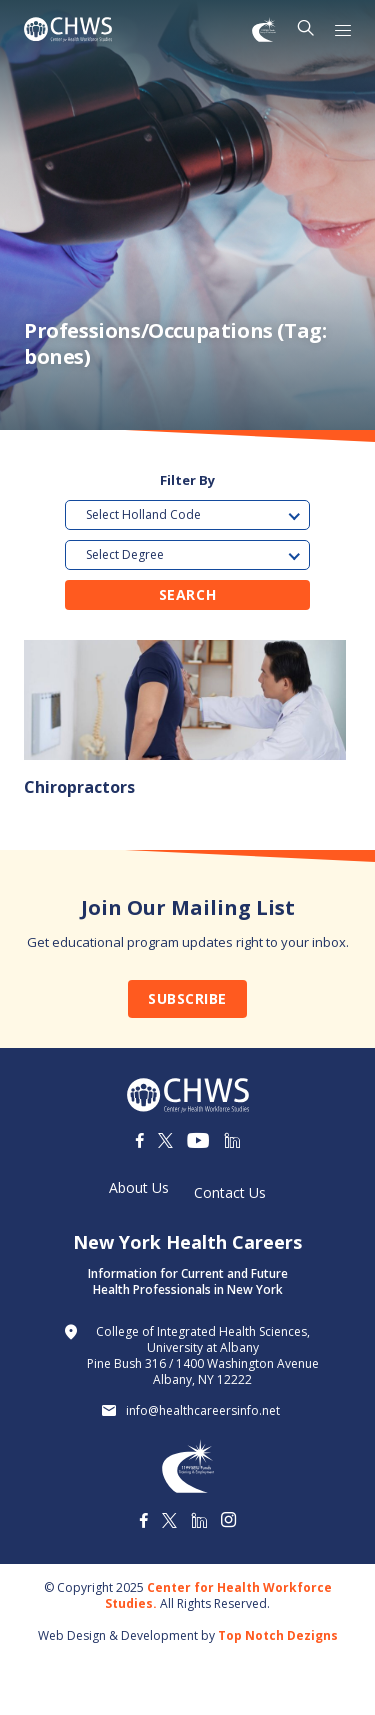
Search (187, 594)
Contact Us (230, 1193)
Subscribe (187, 998)
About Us (139, 1188)
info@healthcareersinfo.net (203, 1411)
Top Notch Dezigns (278, 1635)
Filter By (187, 480)
